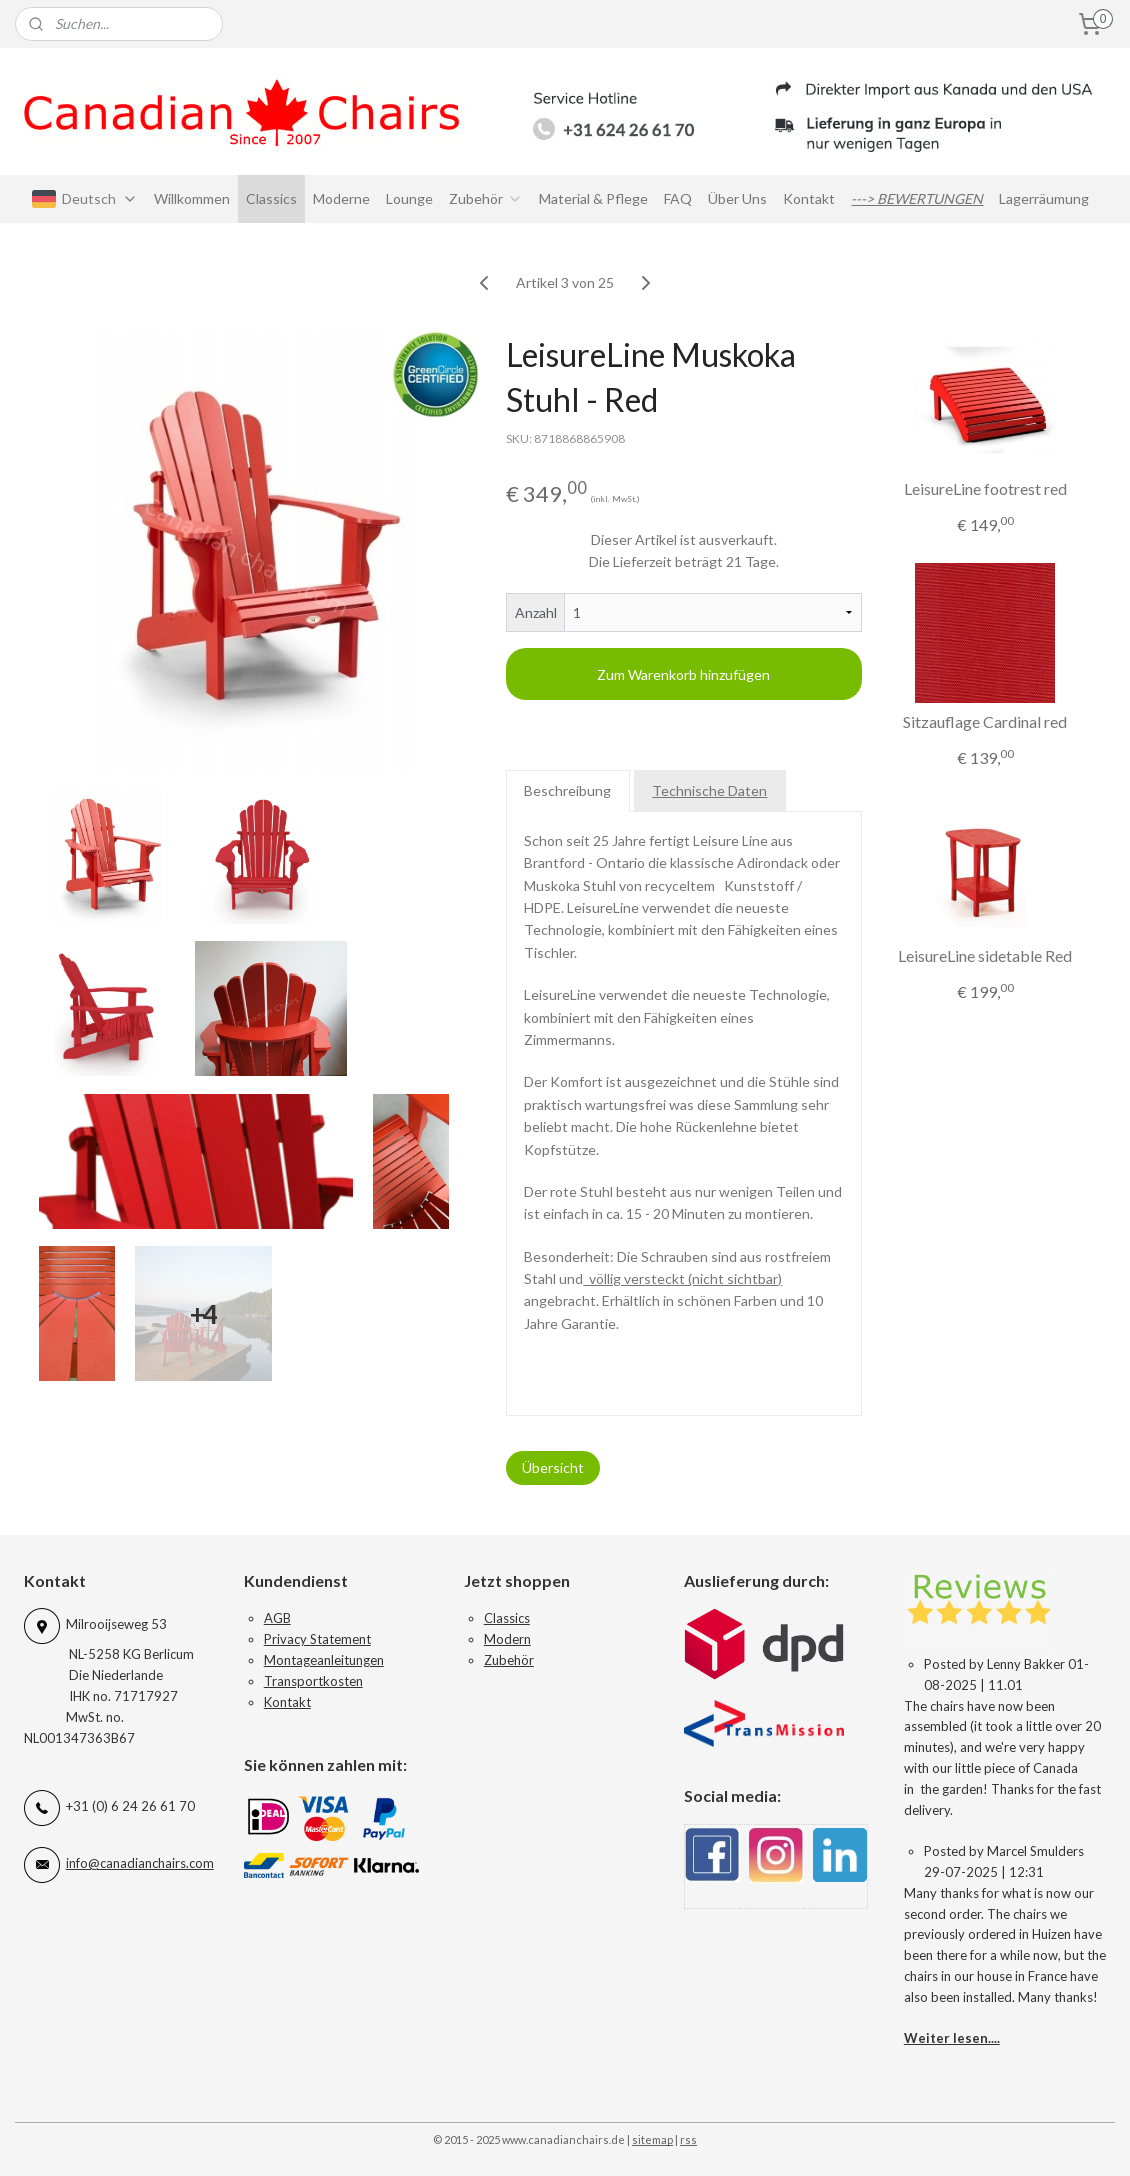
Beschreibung (568, 790)
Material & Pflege (593, 198)
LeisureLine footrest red (985, 488)
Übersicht (553, 1467)
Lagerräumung (1044, 198)
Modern (507, 1639)
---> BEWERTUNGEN (917, 198)
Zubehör (486, 198)
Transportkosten (313, 1681)
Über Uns (737, 198)
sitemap (652, 2139)
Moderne (341, 198)
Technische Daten (710, 790)
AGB (277, 1618)
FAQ (678, 198)
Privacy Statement (317, 1639)
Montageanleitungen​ (324, 1660)
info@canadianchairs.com (140, 1863)
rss (688, 2139)
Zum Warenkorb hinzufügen (684, 674)
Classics (271, 198)
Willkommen (192, 198)
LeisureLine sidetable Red (985, 955)
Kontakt (809, 198)
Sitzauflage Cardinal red (985, 721)
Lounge (409, 198)
